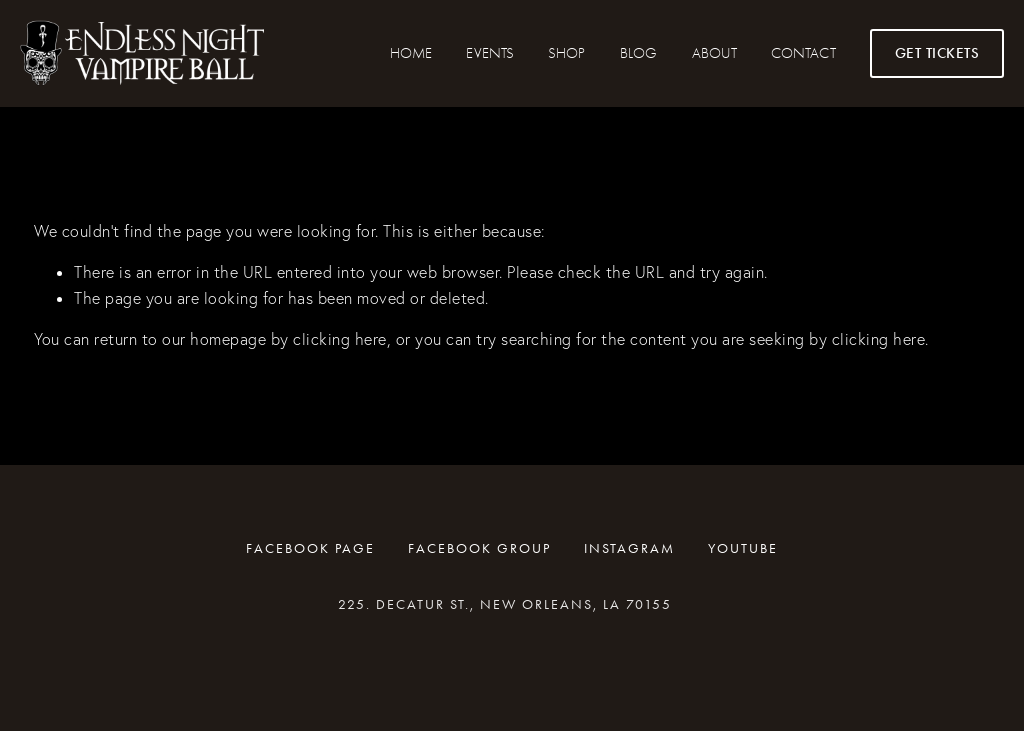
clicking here (340, 339)
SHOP (566, 53)
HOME (411, 53)
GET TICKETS (937, 53)
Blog (638, 53)
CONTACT (803, 53)
